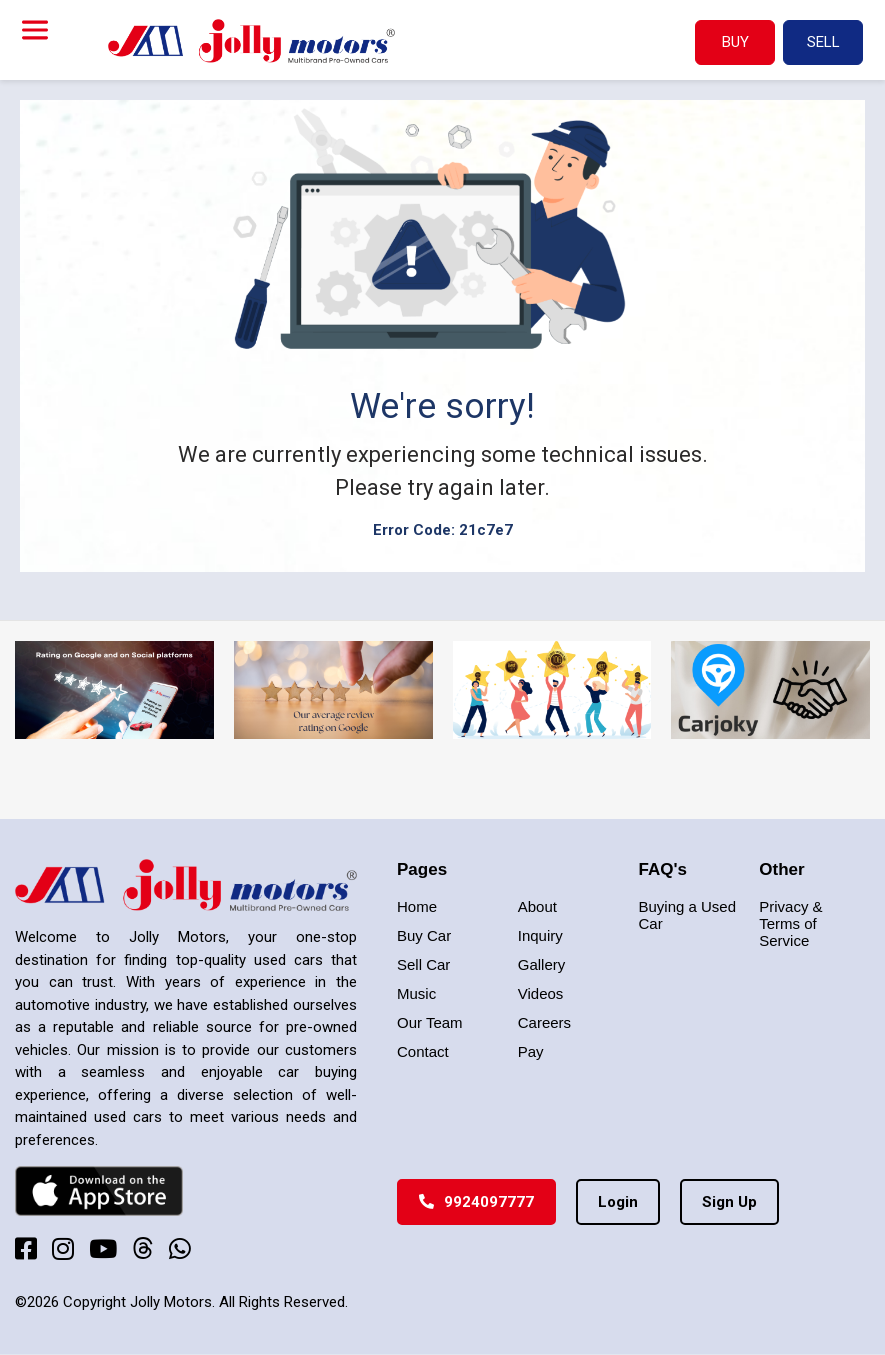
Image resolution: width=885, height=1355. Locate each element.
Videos (541, 993)
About (537, 906)
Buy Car (424, 935)
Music (416, 993)
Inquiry (540, 935)
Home (417, 906)
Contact (423, 1051)
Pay (531, 1051)
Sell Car (423, 964)
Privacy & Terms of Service (790, 923)
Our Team (430, 1022)
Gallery (542, 964)
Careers (544, 1022)
